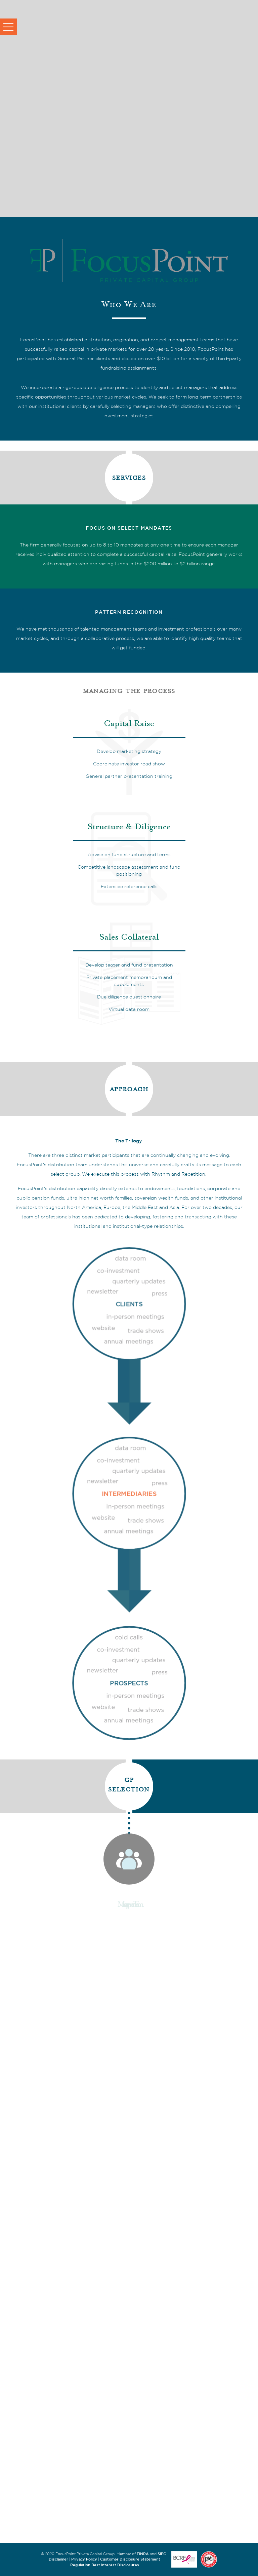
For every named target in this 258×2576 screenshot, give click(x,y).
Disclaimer (58, 2559)
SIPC (162, 2553)
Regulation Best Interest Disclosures (104, 2565)
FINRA (143, 2553)
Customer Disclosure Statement (130, 2559)
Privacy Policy (84, 2559)
